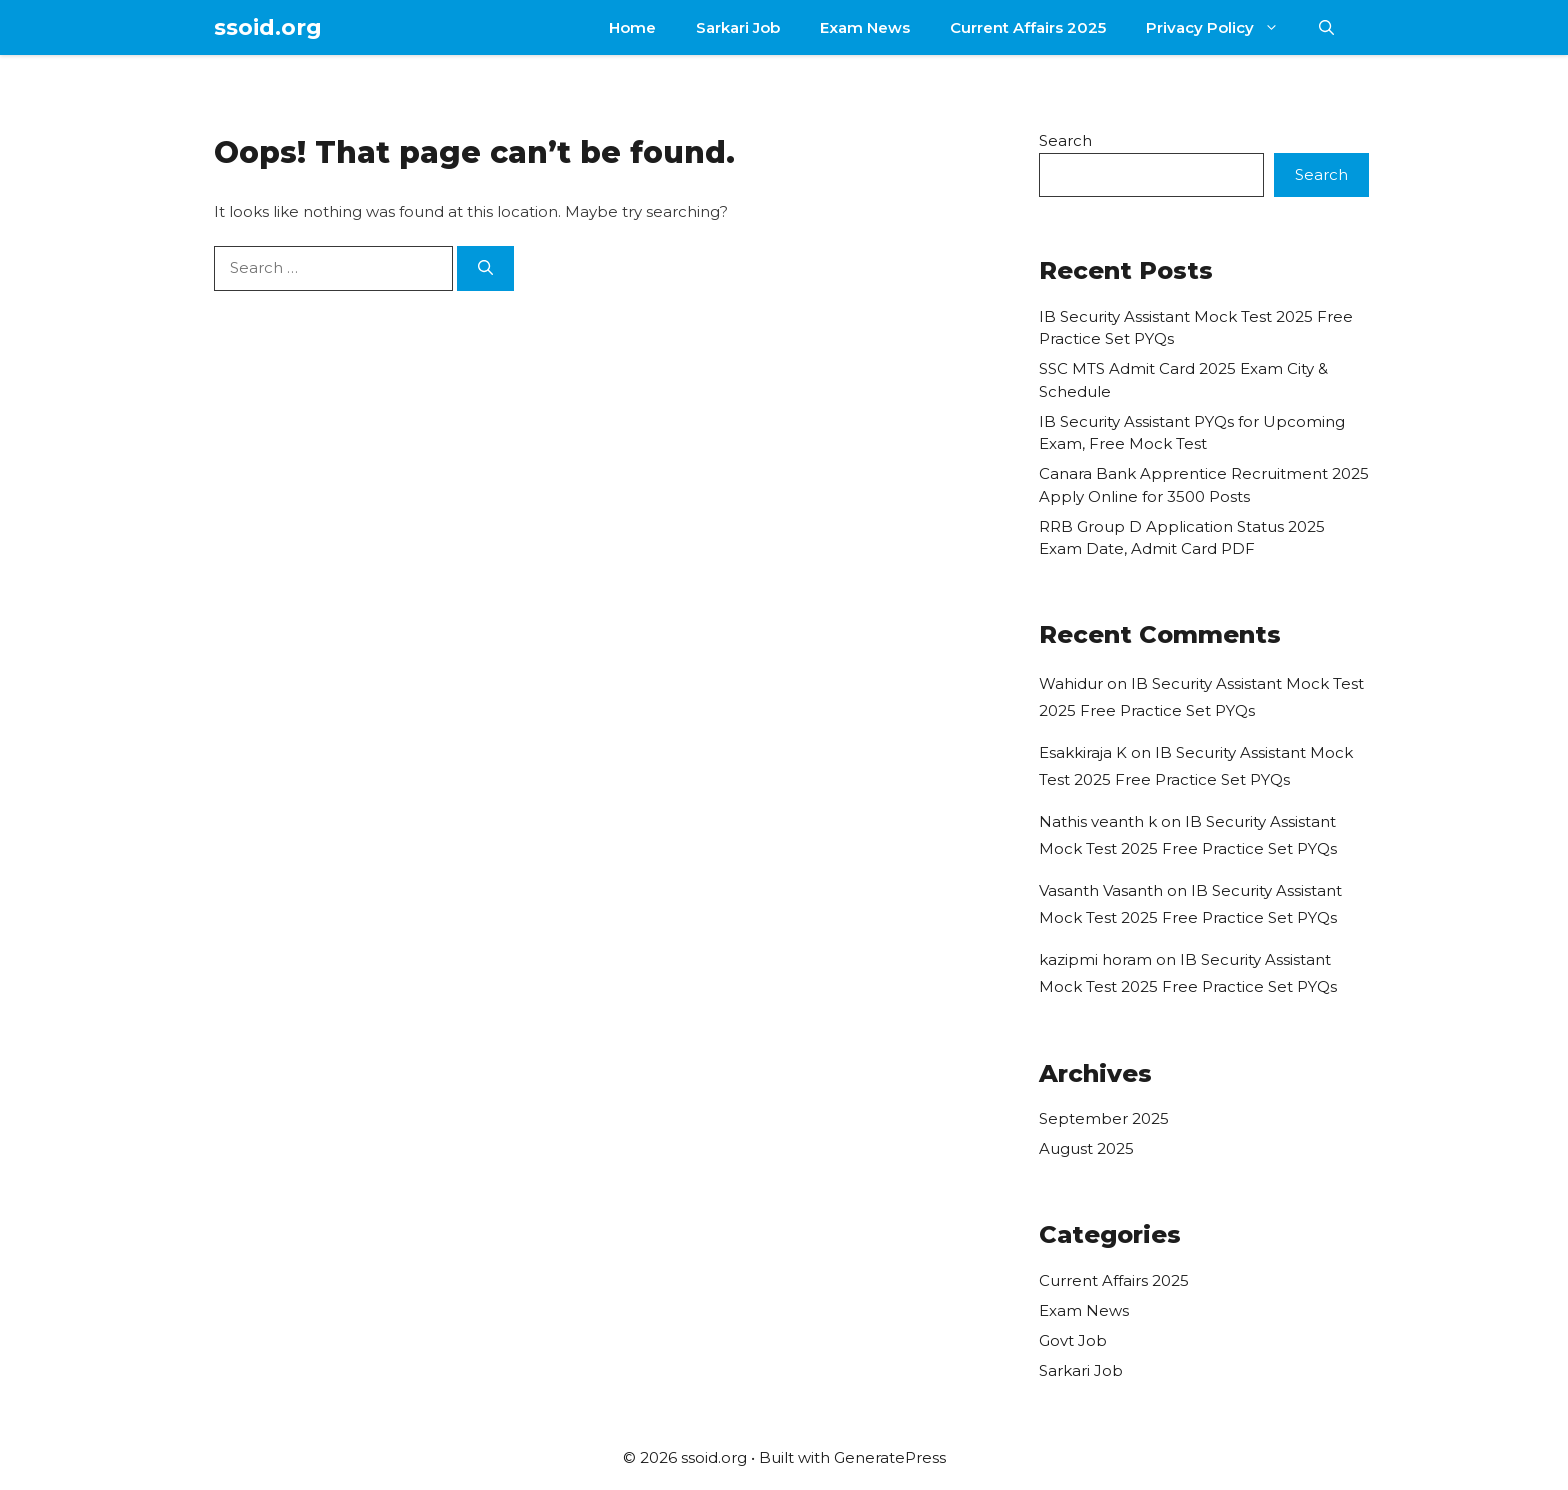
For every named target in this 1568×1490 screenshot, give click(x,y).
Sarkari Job (738, 27)
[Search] (485, 268)
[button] (1326, 27)
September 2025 (1104, 1118)
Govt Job (1073, 1340)
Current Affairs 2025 (1028, 27)
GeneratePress (890, 1457)
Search (1065, 140)
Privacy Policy (1222, 27)
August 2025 (1086, 1148)
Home (632, 27)
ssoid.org (268, 27)
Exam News (865, 27)
